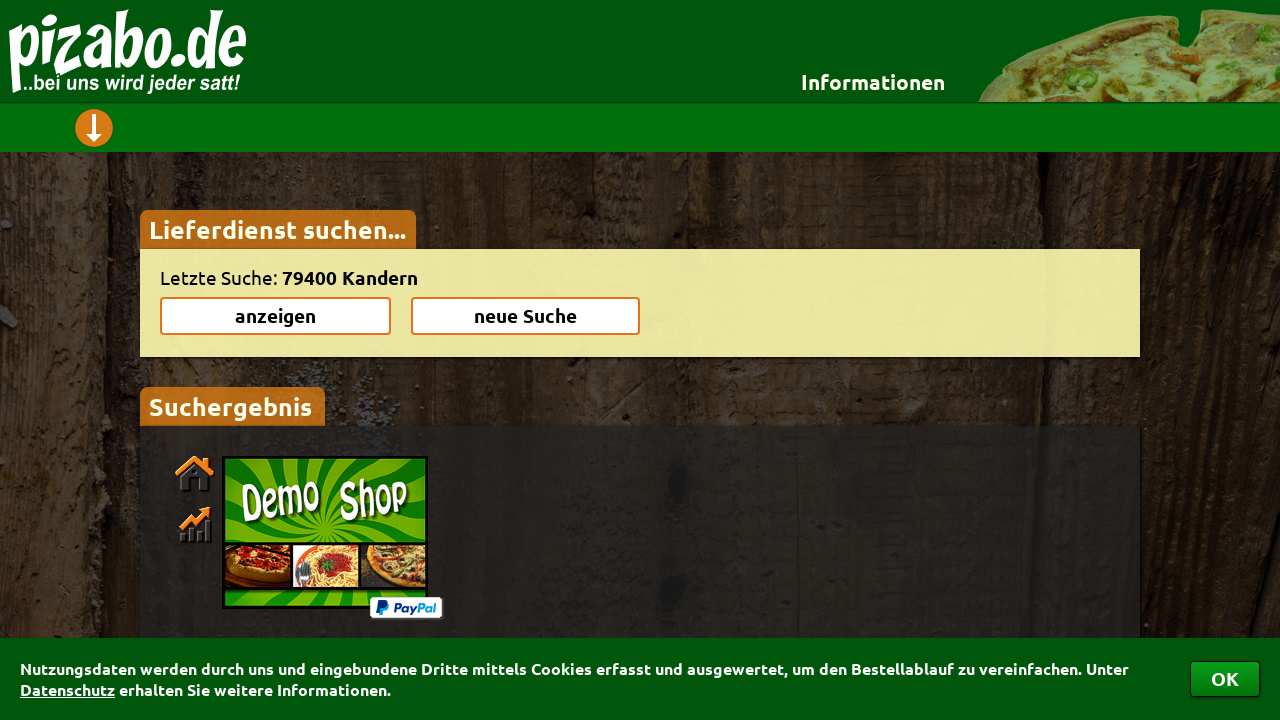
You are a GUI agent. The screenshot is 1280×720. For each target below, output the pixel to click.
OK (1225, 678)
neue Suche (525, 315)
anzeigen (275, 315)
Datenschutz (67, 689)
